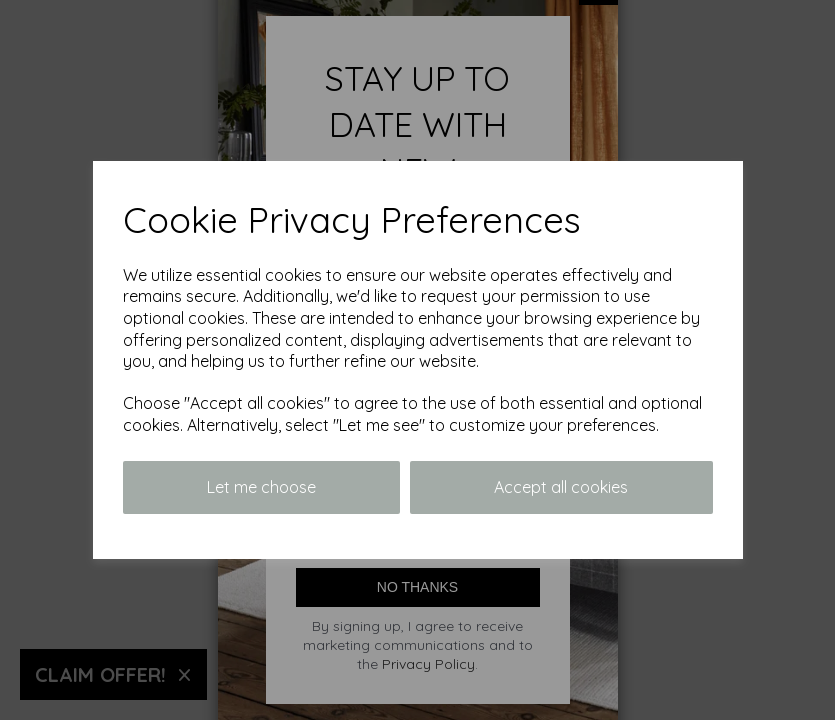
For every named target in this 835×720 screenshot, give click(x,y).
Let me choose (261, 487)
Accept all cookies (561, 487)
